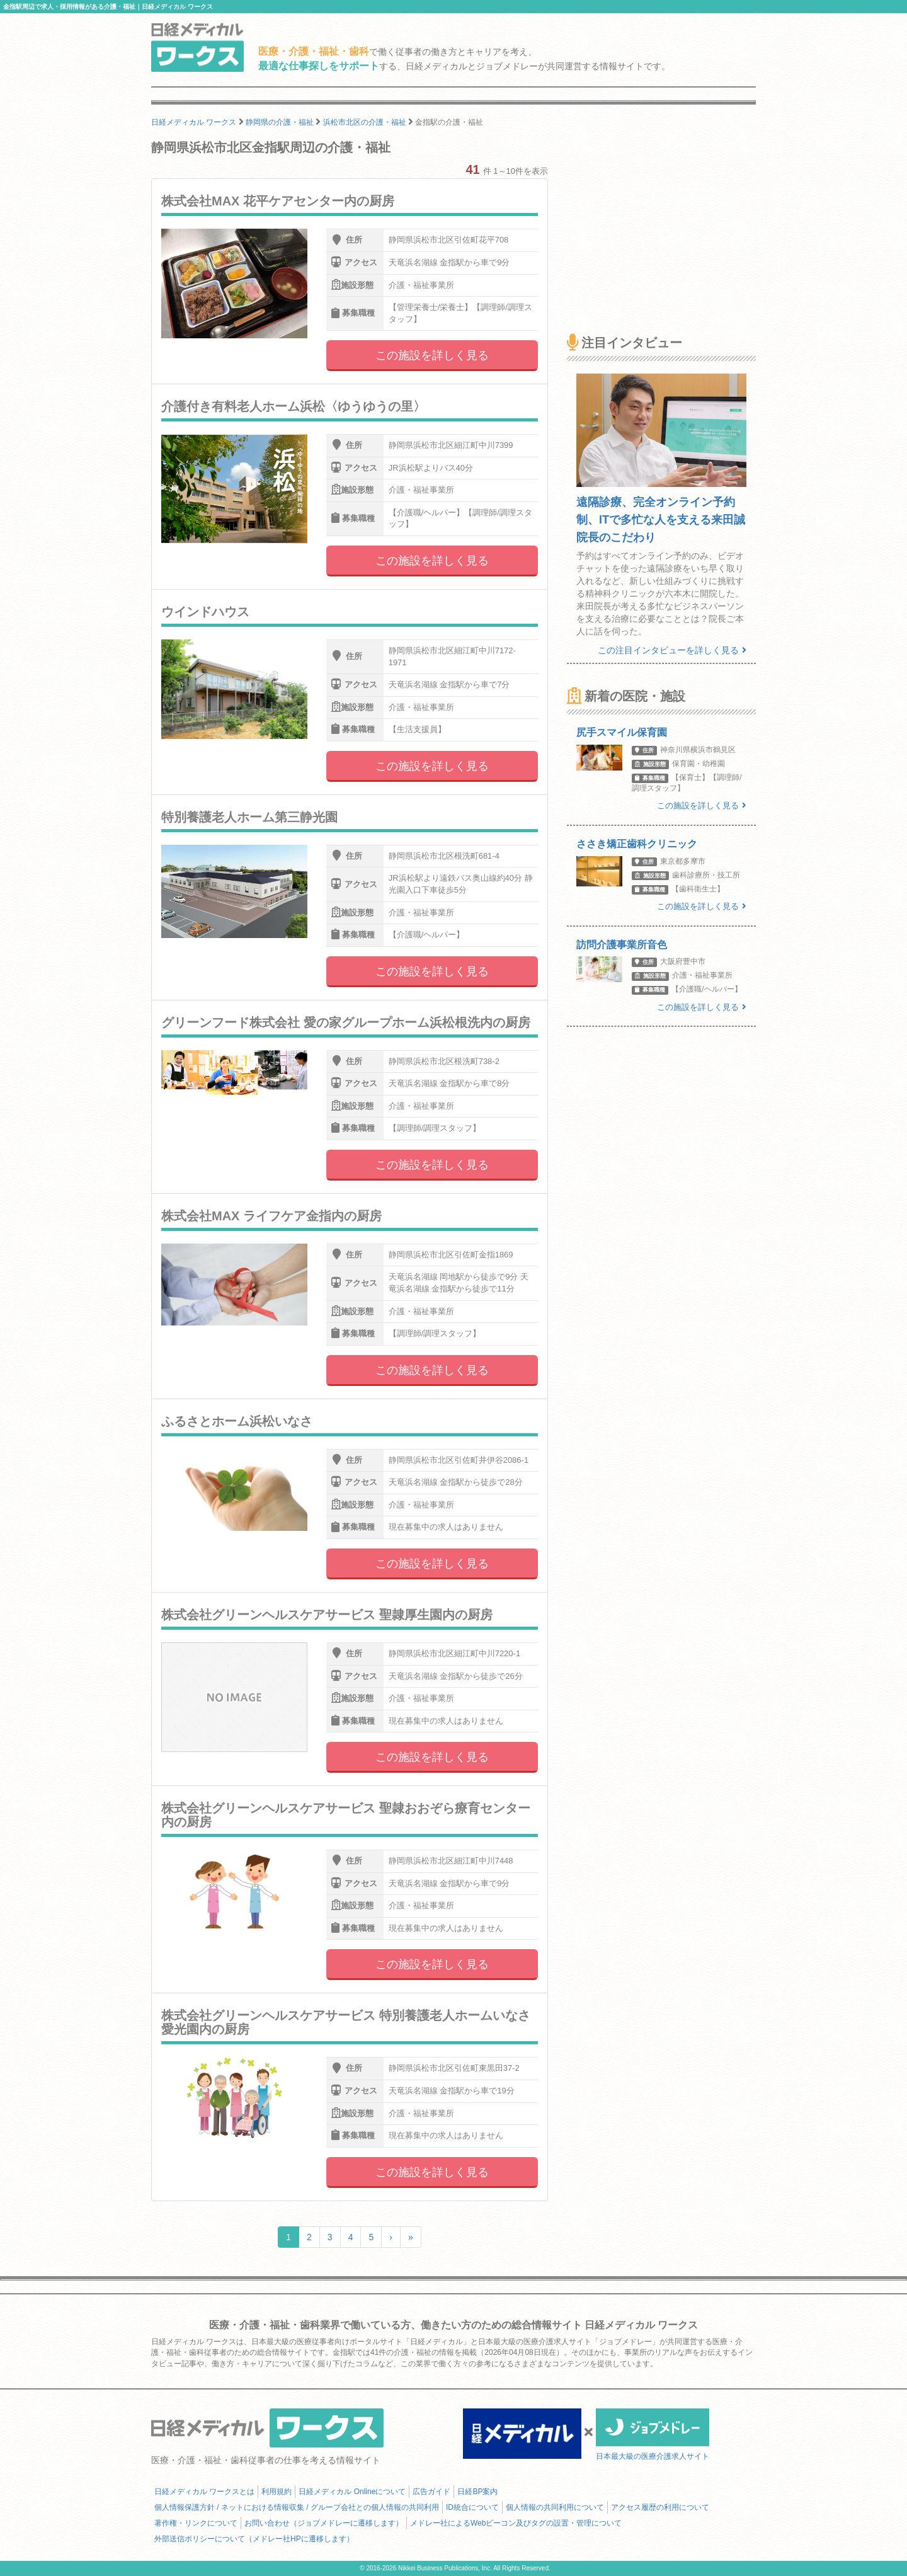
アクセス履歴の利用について (660, 2507)
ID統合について (472, 2507)
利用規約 (276, 2491)
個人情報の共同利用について (555, 2507)
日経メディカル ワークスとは (204, 2491)
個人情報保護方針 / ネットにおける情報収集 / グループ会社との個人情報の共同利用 (296, 2507)
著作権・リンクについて (195, 2523)
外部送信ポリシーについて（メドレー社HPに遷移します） (254, 2538)
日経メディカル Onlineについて (352, 2491)
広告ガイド (431, 2491)
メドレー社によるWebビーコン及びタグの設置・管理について (516, 2523)
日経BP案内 (477, 2491)
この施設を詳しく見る (432, 355)
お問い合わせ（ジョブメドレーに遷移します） (323, 2523)
